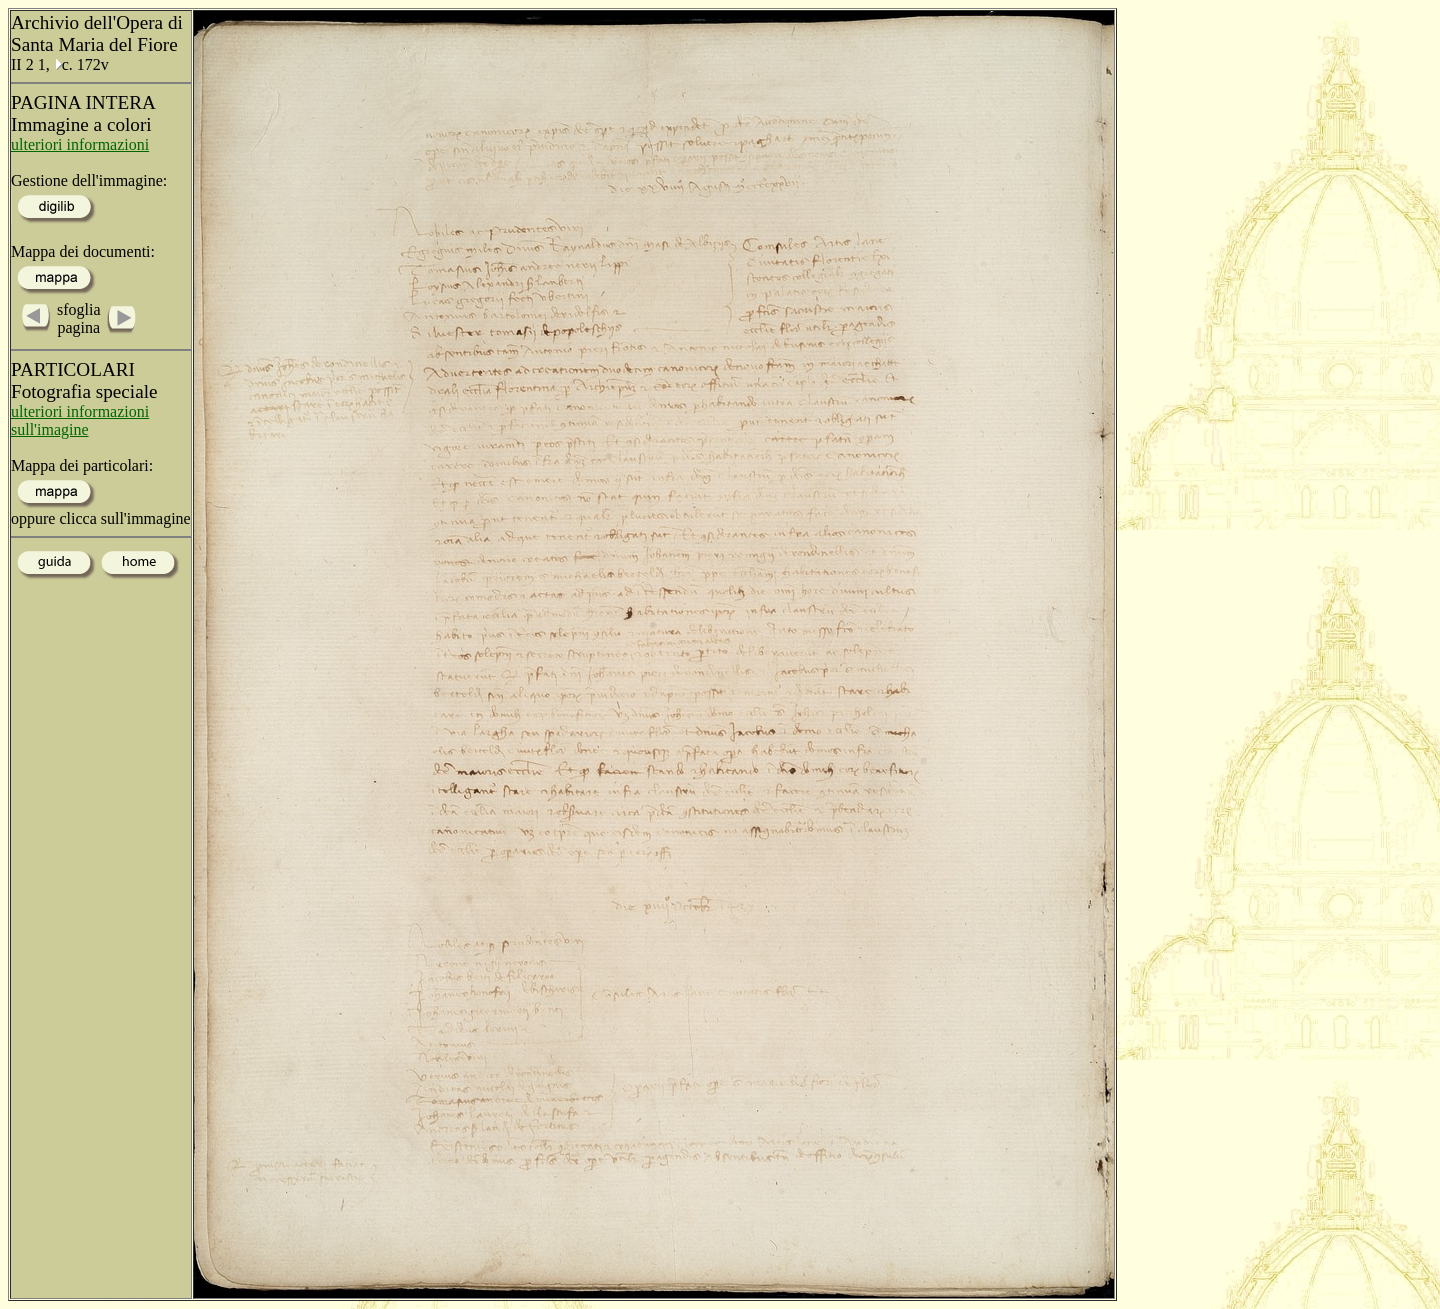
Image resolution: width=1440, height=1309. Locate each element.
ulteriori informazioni (80, 144)
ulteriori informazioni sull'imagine (80, 420)
